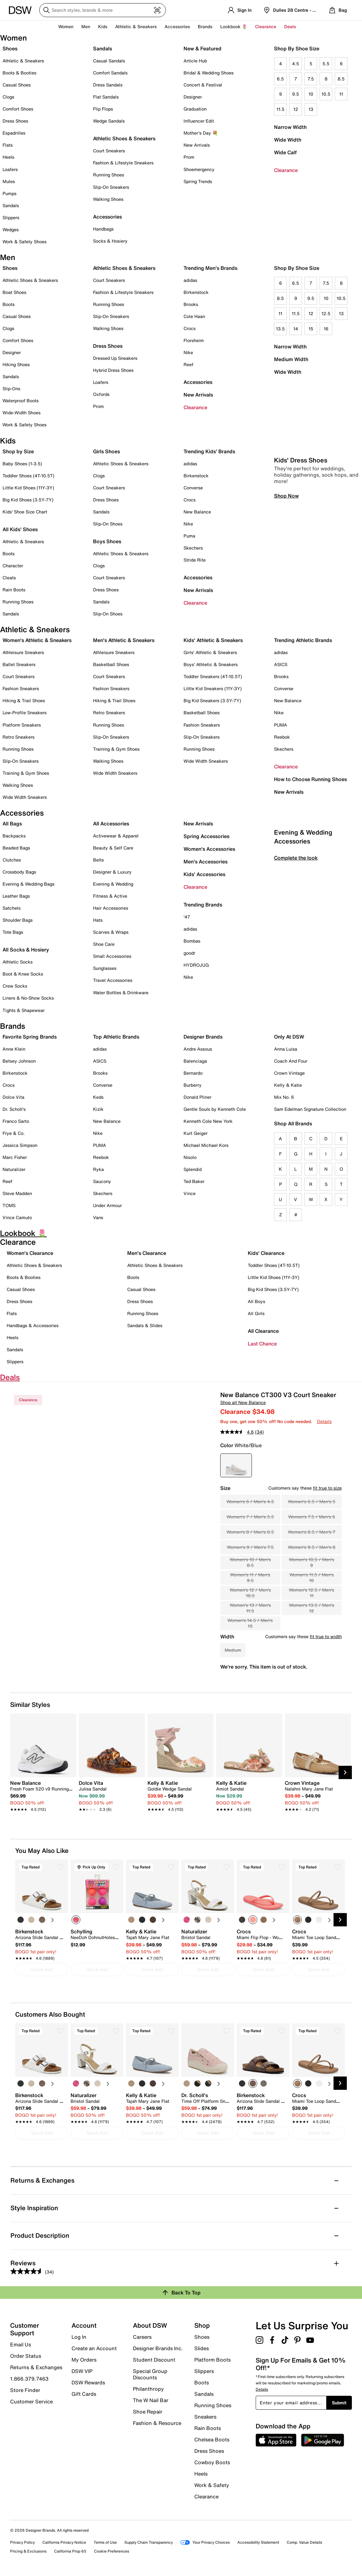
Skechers (193, 547)
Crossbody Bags (19, 871)
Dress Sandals (107, 84)
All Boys (256, 1301)
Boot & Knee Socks (23, 973)
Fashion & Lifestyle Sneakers (123, 162)
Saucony (102, 1181)
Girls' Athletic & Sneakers (210, 652)
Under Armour (107, 1205)
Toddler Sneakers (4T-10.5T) (213, 676)
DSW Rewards (88, 2382)
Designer (193, 96)
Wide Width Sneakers (25, 797)
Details (324, 1421)
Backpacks (14, 835)
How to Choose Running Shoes (310, 779)
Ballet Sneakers (19, 664)
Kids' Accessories (204, 874)
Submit (339, 2402)
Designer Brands (203, 1036)
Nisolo (190, 1157)
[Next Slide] (345, 1772)
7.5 (311, 78)
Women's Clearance (30, 1253)
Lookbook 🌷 (233, 26)
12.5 (325, 313)
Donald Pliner (197, 1097)
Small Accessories (112, 956)
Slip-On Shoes (107, 523)
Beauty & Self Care (113, 847)
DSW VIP (82, 2371)
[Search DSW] (102, 10)
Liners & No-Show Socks (28, 998)
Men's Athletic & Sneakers (123, 640)
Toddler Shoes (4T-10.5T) (28, 475)
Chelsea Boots (211, 2439)
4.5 (295, 63)
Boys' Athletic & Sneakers (211, 664)
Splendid (193, 1169)
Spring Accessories (206, 836)
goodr (189, 953)
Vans (98, 1217)
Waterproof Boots (21, 400)
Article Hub (195, 60)
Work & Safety (211, 2485)
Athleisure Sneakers (23, 652)
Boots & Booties (19, 72)
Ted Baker (194, 1181)
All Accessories (111, 823)
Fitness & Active (110, 896)
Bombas (192, 941)
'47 (187, 916)
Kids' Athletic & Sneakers (213, 640)
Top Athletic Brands (116, 1036)
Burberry (193, 1085)
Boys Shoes (107, 541)
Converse (193, 487)
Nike (188, 352)
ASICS (280, 664)
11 (341, 94)
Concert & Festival (203, 84)
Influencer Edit (199, 121)
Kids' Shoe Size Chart (25, 511)
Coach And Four (290, 1061)
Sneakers (205, 2416)
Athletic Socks (18, 961)
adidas (190, 280)
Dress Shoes (15, 121)
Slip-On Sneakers (111, 187)
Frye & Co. (14, 1133)
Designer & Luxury (112, 871)
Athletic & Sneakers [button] (136, 26)
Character (13, 565)
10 (311, 94)
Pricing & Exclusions (28, 2551)
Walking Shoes (108, 199)
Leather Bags (16, 896)
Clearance (286, 170)
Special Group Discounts (150, 2374)
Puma (189, 535)
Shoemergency (199, 169)
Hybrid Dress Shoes (113, 370)
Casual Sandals (109, 60)
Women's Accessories (209, 849)
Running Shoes (108, 174)
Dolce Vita (13, 1097)
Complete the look (296, 958)
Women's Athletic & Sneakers (37, 640)
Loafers (10, 169)
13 (311, 109)
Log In (79, 2337)
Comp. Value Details (304, 2542)
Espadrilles (14, 133)
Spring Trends (198, 181)
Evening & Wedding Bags (28, 884)
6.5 (280, 78)
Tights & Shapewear (24, 1010)
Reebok (282, 737)
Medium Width (291, 359)
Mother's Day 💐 (201, 133)
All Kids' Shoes (20, 529)
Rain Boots (14, 589)
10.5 (325, 94)
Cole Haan (194, 316)
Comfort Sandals (110, 72)
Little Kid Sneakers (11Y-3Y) (213, 688)
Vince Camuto (17, 1217)
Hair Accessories (110, 908)
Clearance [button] (265, 26)
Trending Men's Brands (210, 268)
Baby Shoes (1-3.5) (22, 463)
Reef (188, 364)
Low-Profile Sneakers (25, 712)
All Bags (12, 823)
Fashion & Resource (157, 2422)
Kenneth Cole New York (208, 1121)
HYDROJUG (196, 965)
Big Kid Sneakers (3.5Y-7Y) (212, 700)
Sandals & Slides (144, 1325)
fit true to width (326, 1636)
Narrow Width (290, 127)
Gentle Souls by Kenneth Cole (215, 1109)
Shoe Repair (147, 2411)
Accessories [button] (177, 26)
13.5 (280, 328)
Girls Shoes (106, 451)
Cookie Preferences (111, 2551)
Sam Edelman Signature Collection (310, 1109)
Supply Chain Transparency (148, 2542)
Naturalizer (14, 1169)
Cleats (9, 577)
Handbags (103, 229)
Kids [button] (102, 26)
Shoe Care (104, 944)
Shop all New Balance (243, 1402)
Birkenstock (196, 292)
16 (326, 328)
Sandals (11, 205)
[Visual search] (157, 10)
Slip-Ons (11, 388)
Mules (9, 181)
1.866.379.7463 (29, 2378)
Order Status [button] (25, 2356)
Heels (8, 157)
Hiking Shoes (16, 364)
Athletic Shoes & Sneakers (124, 138)
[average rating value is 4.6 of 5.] (237, 1432)
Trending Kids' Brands (209, 451)
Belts (98, 859)
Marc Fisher (15, 1157)
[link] (41, 1792)
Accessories (198, 382)
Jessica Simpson (20, 1145)
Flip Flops (103, 108)
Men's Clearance (146, 1253)
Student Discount (154, 2359)
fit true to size (327, 1488)
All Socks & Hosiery (26, 949)
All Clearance (263, 1331)
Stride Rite (195, 560)
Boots (9, 304)
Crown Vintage (289, 1073)
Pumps (9, 193)
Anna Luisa (285, 1049)
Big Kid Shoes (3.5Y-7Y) (28, 499)
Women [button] (65, 26)
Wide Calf (285, 152)
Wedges (11, 229)
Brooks (191, 304)
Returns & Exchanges (36, 2367)
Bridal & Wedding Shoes (209, 72)
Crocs (190, 328)
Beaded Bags (16, 847)
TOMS (9, 1205)
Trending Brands (203, 904)
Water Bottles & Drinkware (120, 992)
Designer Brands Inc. (158, 2348)
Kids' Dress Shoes (300, 560)
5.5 (325, 63)
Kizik (98, 1109)
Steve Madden (17, 1193)
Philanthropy (148, 2389)
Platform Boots (212, 2359)
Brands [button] (205, 26)
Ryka (98, 1169)
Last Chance (262, 1343)
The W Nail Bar (150, 2400)
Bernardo (193, 1073)
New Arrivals (197, 145)
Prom (189, 157)
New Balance (197, 511)
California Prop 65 (70, 2551)
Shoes (10, 48)
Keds (98, 1097)
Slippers (11, 217)
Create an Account (94, 2348)
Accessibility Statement (258, 2542)
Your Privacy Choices (205, 2542)
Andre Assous (198, 1049)
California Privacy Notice (64, 2542)
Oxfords (101, 394)
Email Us (20, 2344)
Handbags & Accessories (33, 1325)
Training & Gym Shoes (26, 773)
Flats (8, 145)
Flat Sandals (106, 96)
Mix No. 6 (284, 1097)
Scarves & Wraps (110, 932)
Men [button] (85, 26)
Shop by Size (18, 451)
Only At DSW (289, 1036)
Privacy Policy (22, 2542)
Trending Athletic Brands (303, 640)
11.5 (280, 109)
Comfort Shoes (18, 108)
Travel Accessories (112, 980)
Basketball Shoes (111, 664)
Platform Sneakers (22, 725)
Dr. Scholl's (14, 1109)
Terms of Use (105, 2542)
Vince (190, 1193)
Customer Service (31, 2401)
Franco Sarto (16, 1121)
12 (295, 109)
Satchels (12, 908)
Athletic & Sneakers (23, 60)
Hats (98, 920)
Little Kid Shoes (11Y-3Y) (28, 487)
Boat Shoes (14, 292)
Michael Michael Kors (206, 1145)
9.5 (295, 94)
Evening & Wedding (113, 884)
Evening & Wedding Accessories (303, 937)
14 (295, 328)
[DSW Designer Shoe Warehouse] (20, 9)
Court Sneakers (109, 150)
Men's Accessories (206, 861)
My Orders (84, 2359)
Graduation (195, 108)
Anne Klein (14, 1049)
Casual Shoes (17, 84)
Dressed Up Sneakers (115, 358)
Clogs (8, 96)
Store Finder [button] (25, 2390)
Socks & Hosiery (110, 241)
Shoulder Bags (18, 920)
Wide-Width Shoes (22, 412)
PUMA (280, 725)
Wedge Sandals (109, 121)
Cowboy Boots (212, 2462)
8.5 (341, 78)
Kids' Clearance (266, 1253)
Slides (201, 2348)
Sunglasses (104, 968)
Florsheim (194, 340)
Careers (142, 2337)
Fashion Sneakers (21, 688)
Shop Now (286, 596)
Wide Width (287, 139)
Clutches (12, 859)
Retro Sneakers (18, 737)
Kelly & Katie (288, 1085)
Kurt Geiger (196, 1133)
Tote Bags (13, 932)
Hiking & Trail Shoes (24, 700)
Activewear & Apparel (116, 835)
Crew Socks (15, 986)
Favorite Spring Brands (30, 1036)
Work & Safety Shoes (25, 241)
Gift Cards (84, 2393)
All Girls (256, 1313)
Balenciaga (195, 1061)
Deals (290, 26)
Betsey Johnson (19, 1061)
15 (311, 328)
